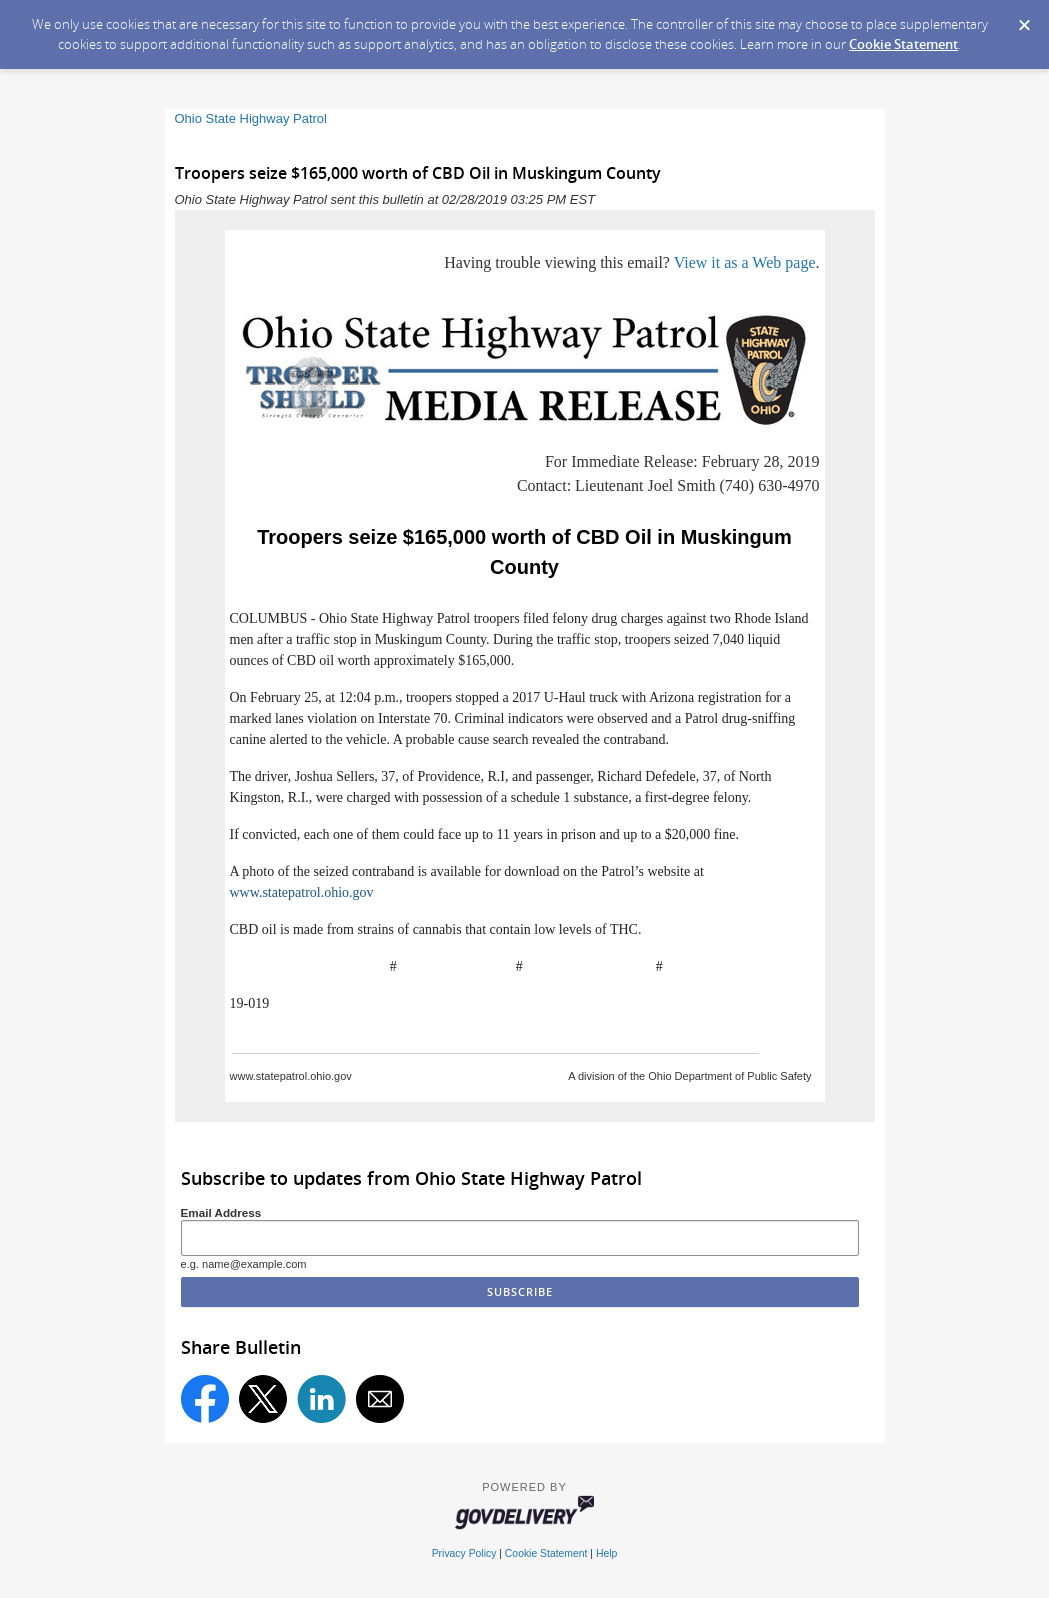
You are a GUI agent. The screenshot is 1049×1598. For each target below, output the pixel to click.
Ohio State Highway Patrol (251, 118)
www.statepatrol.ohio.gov (302, 892)
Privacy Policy (464, 1553)
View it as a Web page (745, 262)
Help (606, 1553)
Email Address (221, 1212)
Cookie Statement (903, 44)
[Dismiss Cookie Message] (1024, 19)
